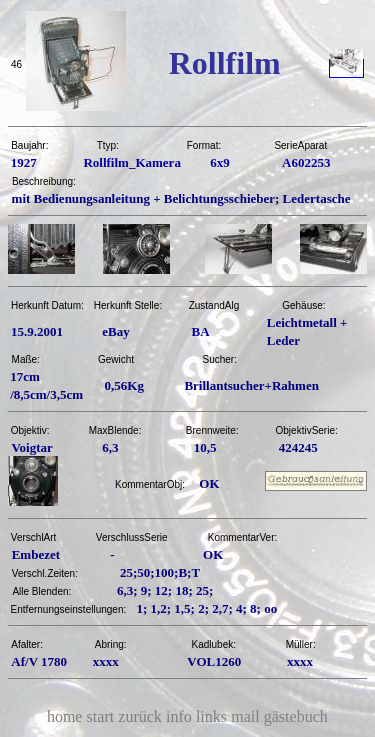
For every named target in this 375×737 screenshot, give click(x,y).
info (179, 716)
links (211, 716)
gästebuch (296, 716)
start (101, 716)
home (65, 716)
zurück (140, 716)
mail (245, 716)
